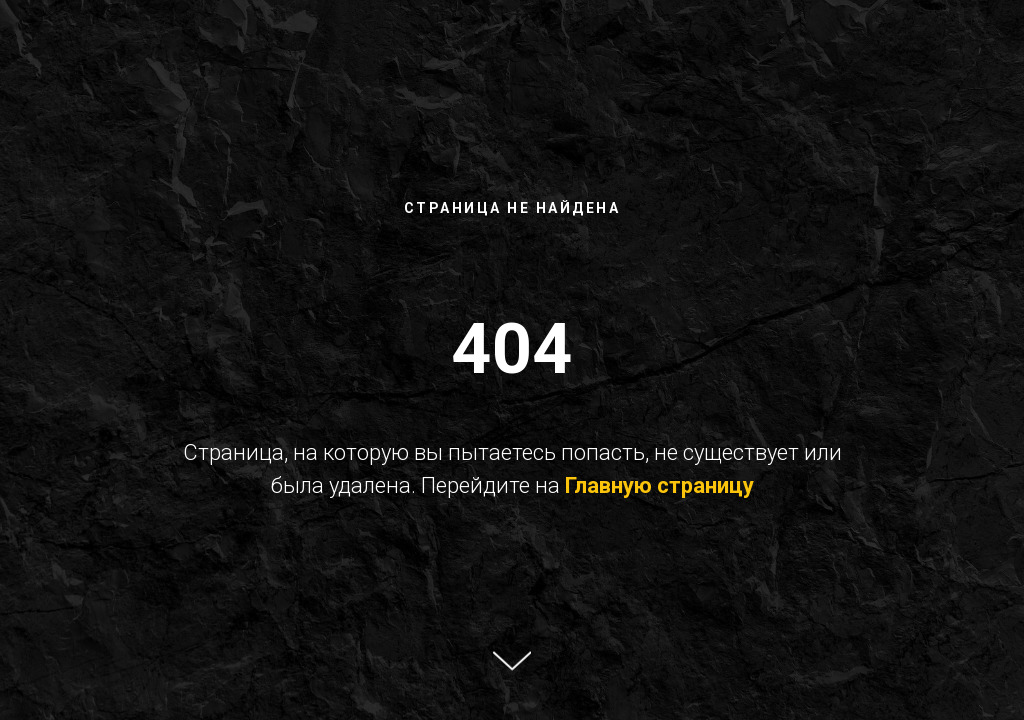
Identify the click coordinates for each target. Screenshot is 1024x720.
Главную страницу (659, 485)
